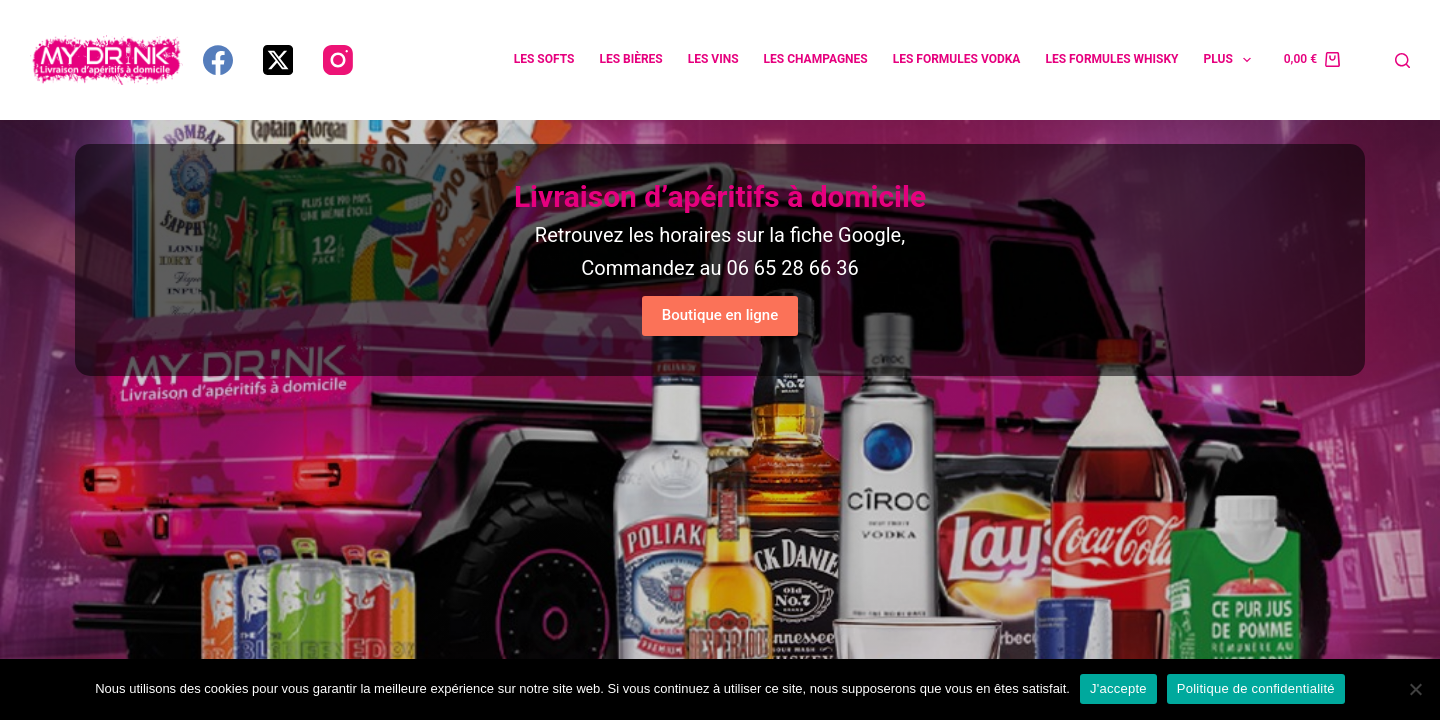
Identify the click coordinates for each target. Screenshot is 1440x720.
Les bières (630, 59)
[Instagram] (338, 60)
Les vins (713, 59)
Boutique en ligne (720, 315)
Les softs (544, 59)
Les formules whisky (1111, 59)
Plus (1232, 60)
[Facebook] (218, 60)
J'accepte (1118, 688)
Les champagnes (816, 59)
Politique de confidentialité (1256, 688)
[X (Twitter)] (278, 60)
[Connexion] (1367, 60)
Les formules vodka (957, 59)
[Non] (1415, 689)
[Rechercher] (1402, 60)
